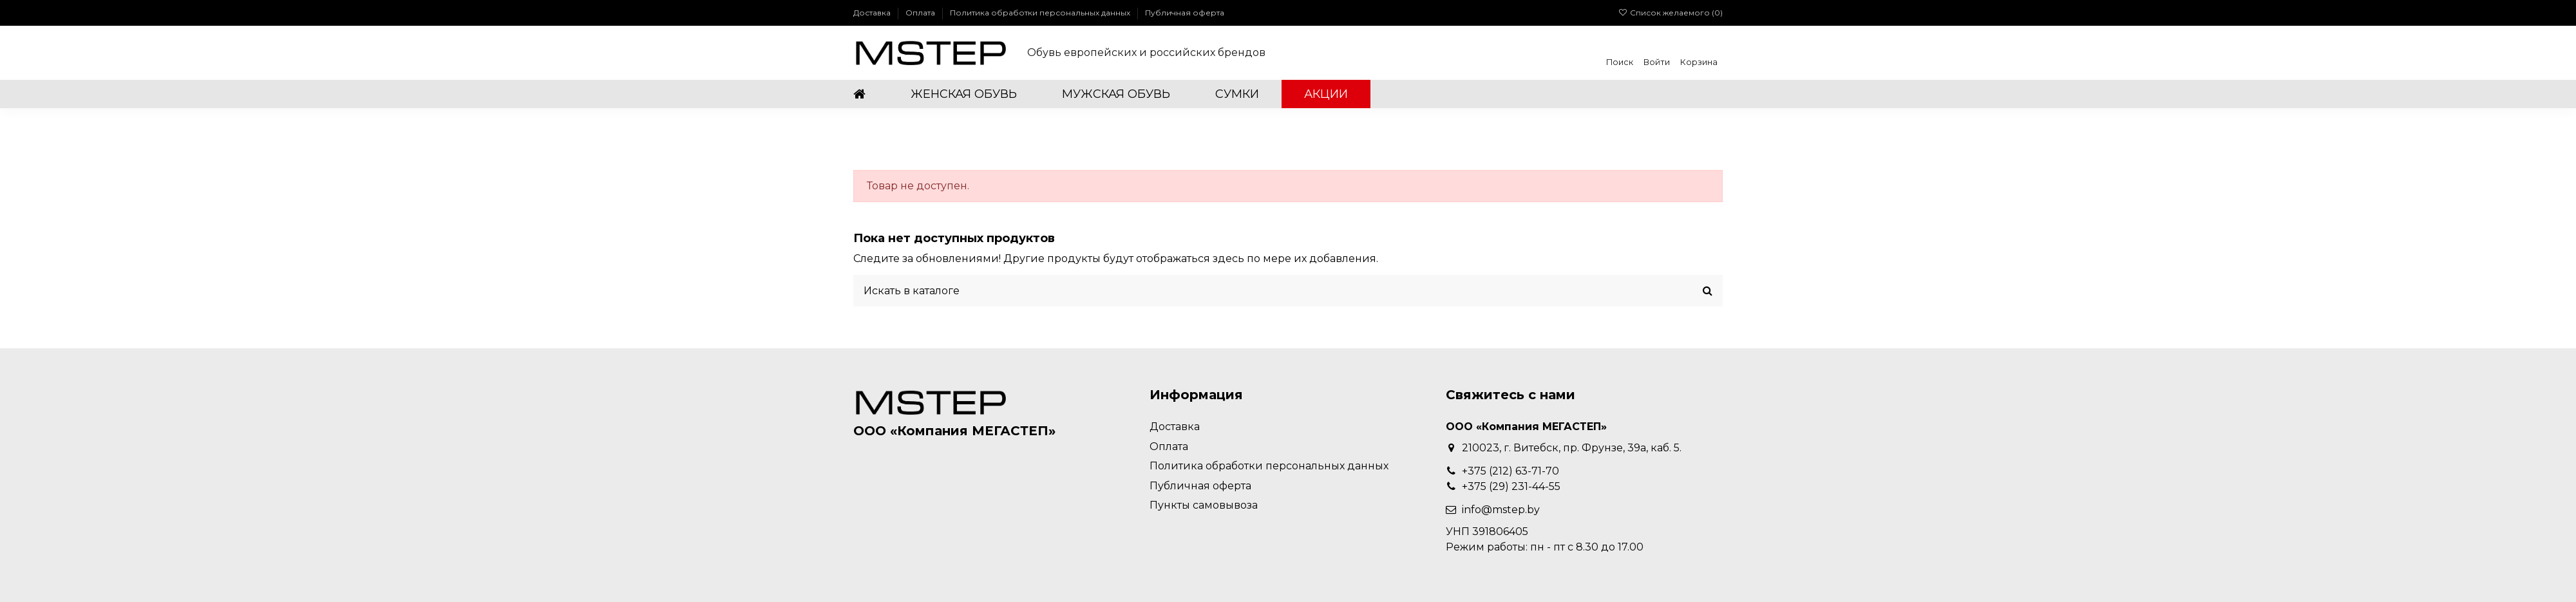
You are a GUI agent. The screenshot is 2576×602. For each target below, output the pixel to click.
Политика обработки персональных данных (1041, 12)
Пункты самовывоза (1204, 505)
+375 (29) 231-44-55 (1511, 486)
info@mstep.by (1501, 509)
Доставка (873, 12)
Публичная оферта (1184, 12)
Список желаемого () (1670, 12)
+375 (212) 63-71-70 (1510, 471)
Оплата (921, 12)
